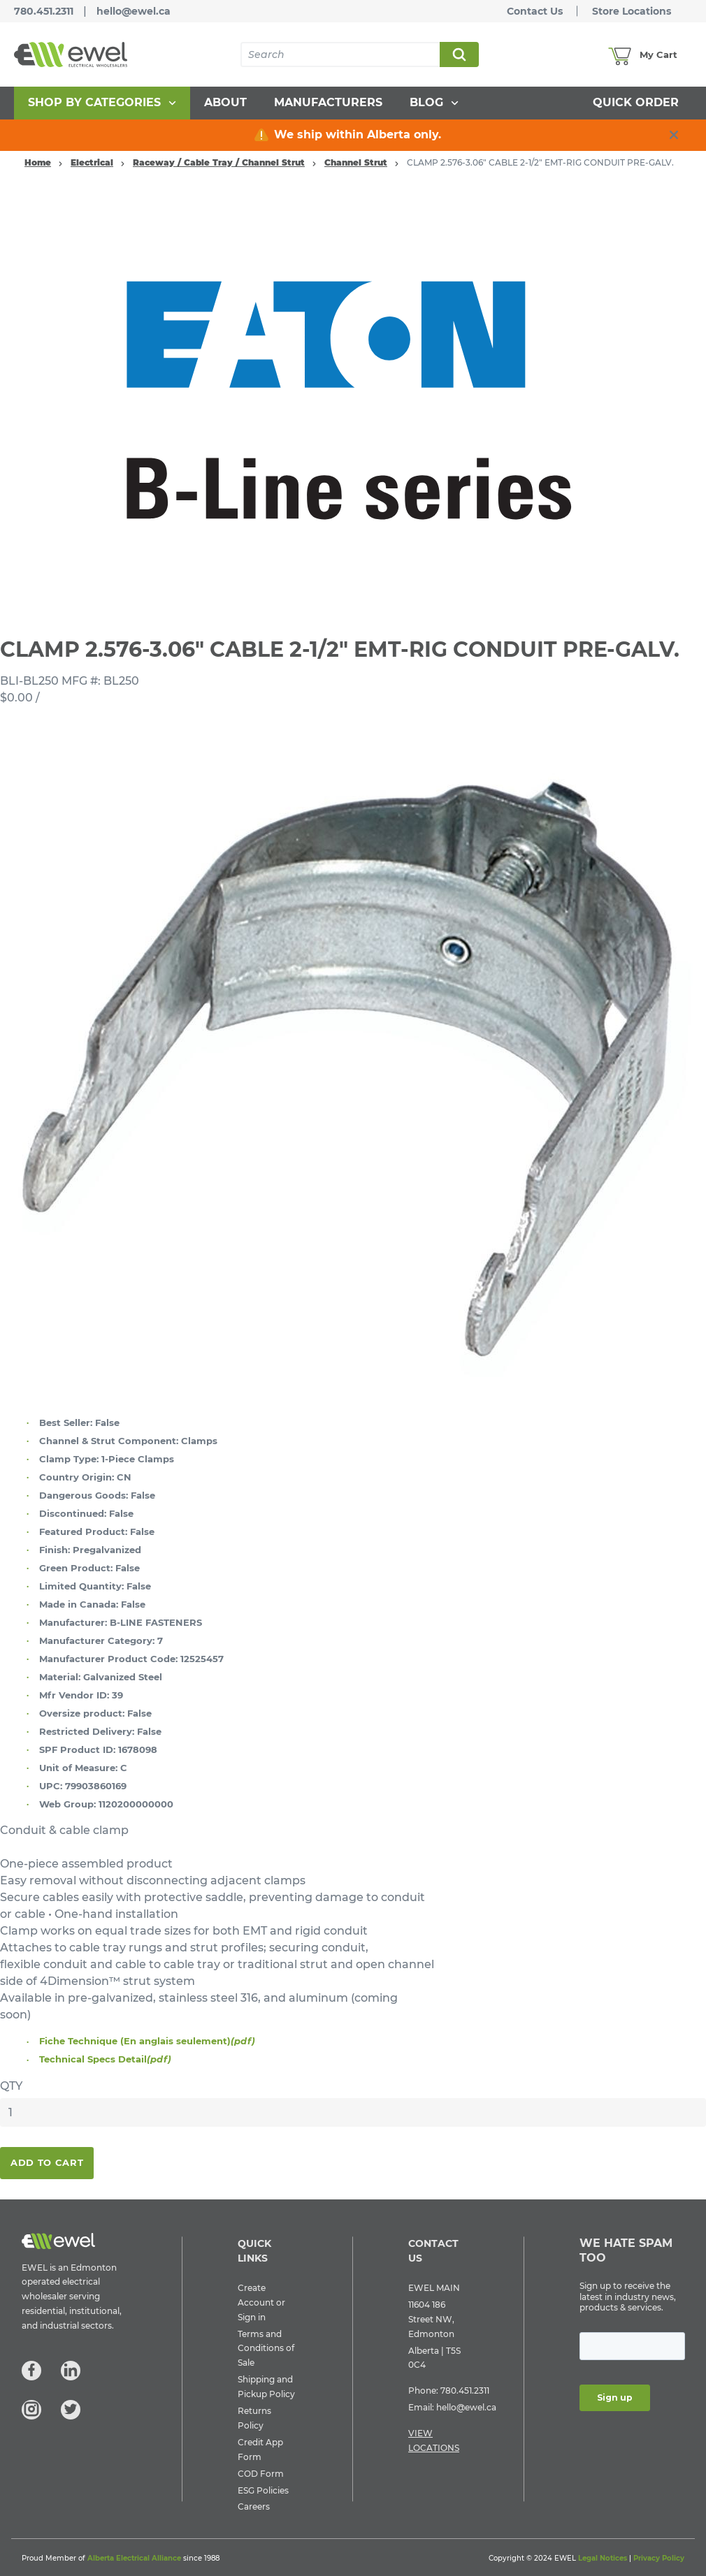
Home (37, 162)
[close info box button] (674, 135)
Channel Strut (355, 162)
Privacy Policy (658, 2558)
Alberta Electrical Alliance (134, 2558)
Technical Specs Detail (105, 2059)
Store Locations (631, 11)
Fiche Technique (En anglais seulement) (147, 2040)
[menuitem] (102, 103)
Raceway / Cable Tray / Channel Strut (219, 162)
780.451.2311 (43, 11)
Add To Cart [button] (46, 2162)
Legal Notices (602, 2558)
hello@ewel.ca (133, 11)
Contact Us (535, 11)
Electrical (92, 162)
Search (458, 54)
